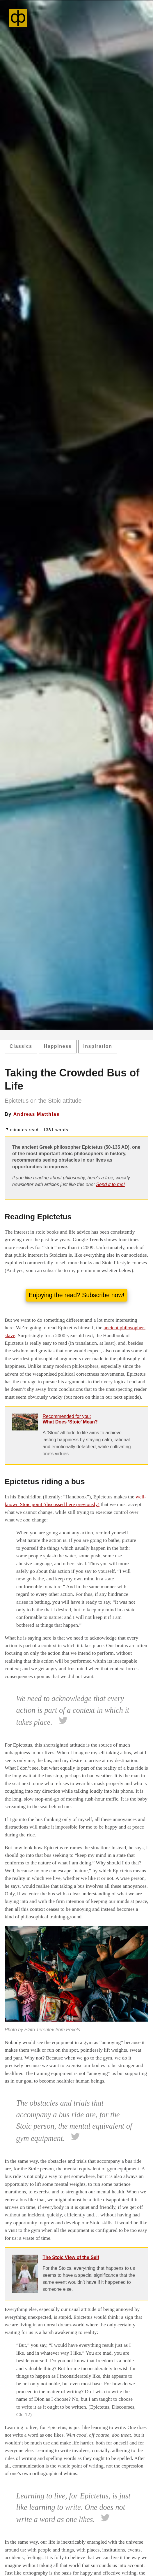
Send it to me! (110, 1184)
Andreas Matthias (36, 1114)
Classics (21, 1046)
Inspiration (97, 1046)
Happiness (58, 1046)
